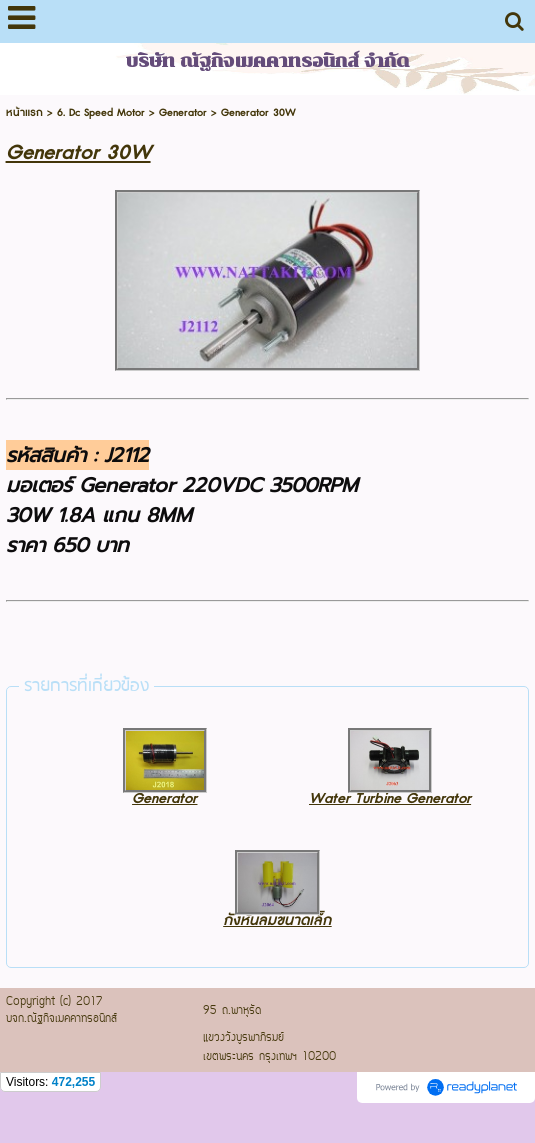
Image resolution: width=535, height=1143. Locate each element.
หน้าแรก (24, 112)
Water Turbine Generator (390, 798)
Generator (183, 112)
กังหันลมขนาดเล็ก (277, 920)
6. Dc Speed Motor (101, 112)
